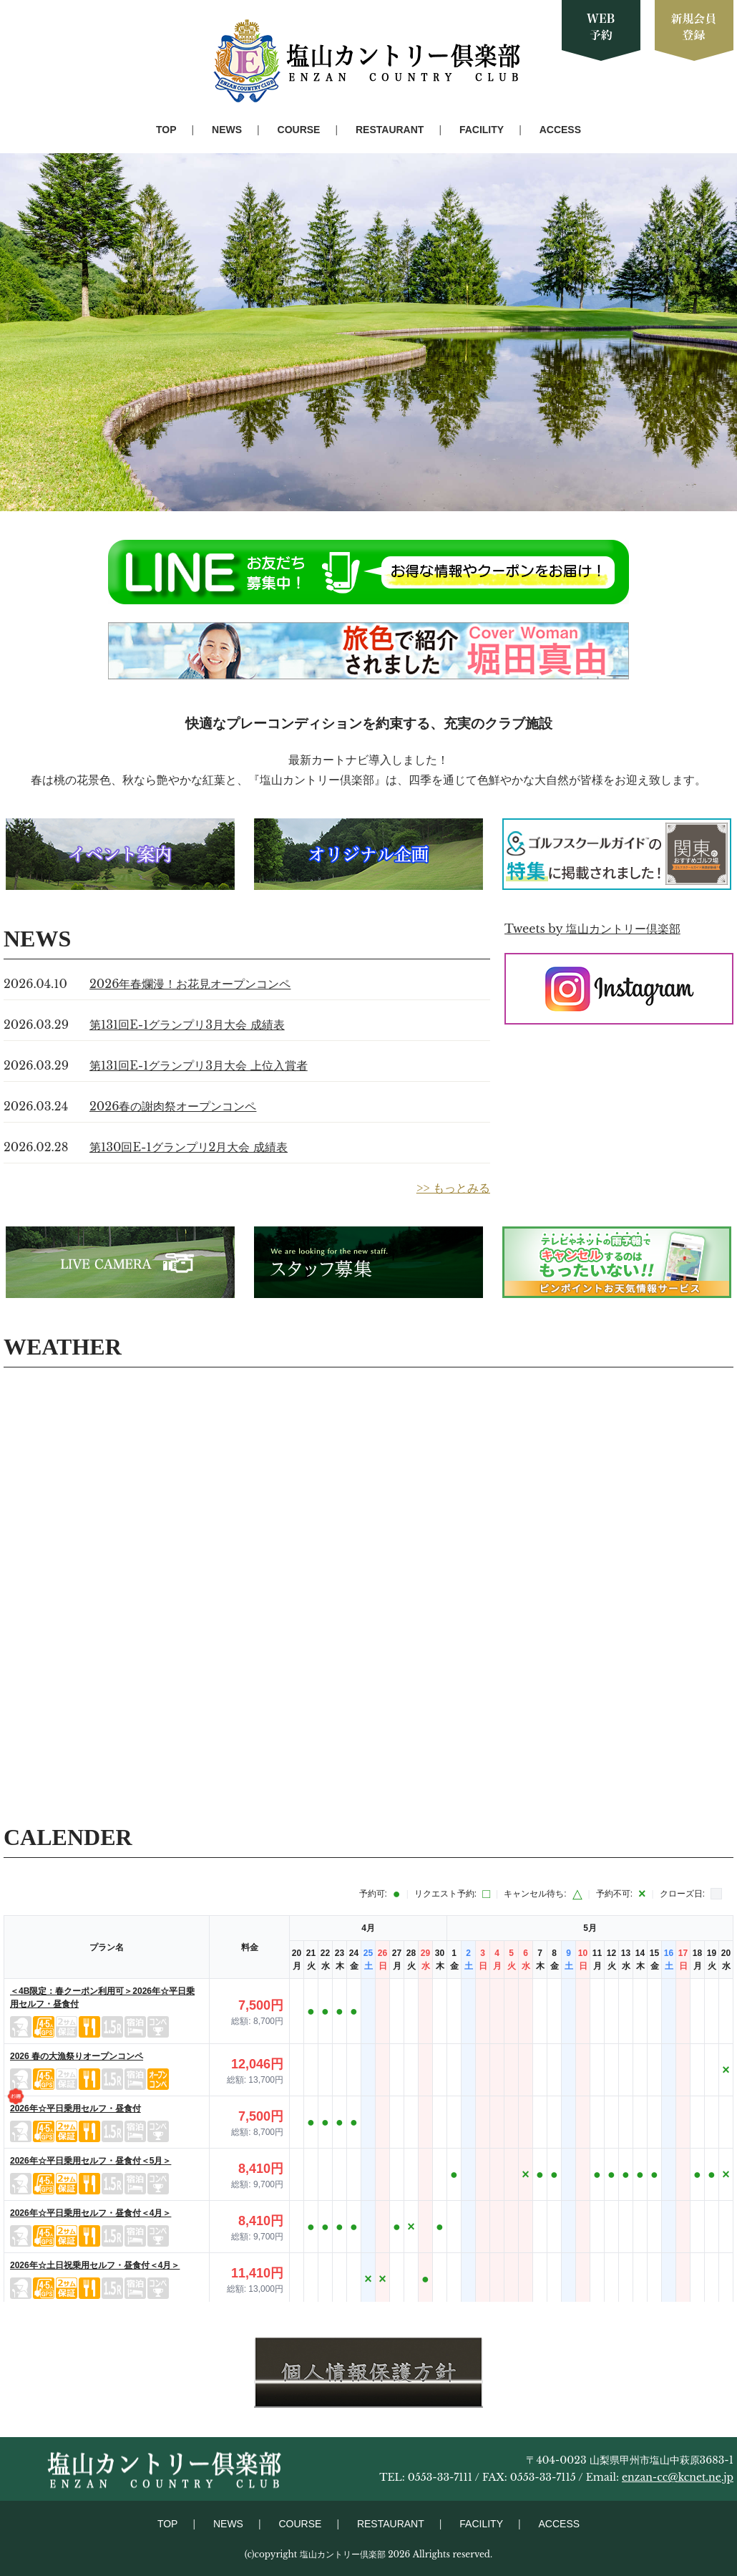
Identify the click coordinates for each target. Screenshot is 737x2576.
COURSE (299, 129)
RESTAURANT (390, 129)
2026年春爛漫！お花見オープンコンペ (190, 984)
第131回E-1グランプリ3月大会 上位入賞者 (198, 1065)
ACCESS (560, 129)
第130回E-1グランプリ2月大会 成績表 (188, 1147)
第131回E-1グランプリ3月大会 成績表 (187, 1024)
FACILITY (481, 129)
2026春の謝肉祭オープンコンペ (172, 1106)
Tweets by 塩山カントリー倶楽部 (592, 928)
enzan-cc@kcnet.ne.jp (677, 2477)
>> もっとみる (453, 1188)
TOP (166, 129)
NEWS (227, 129)
